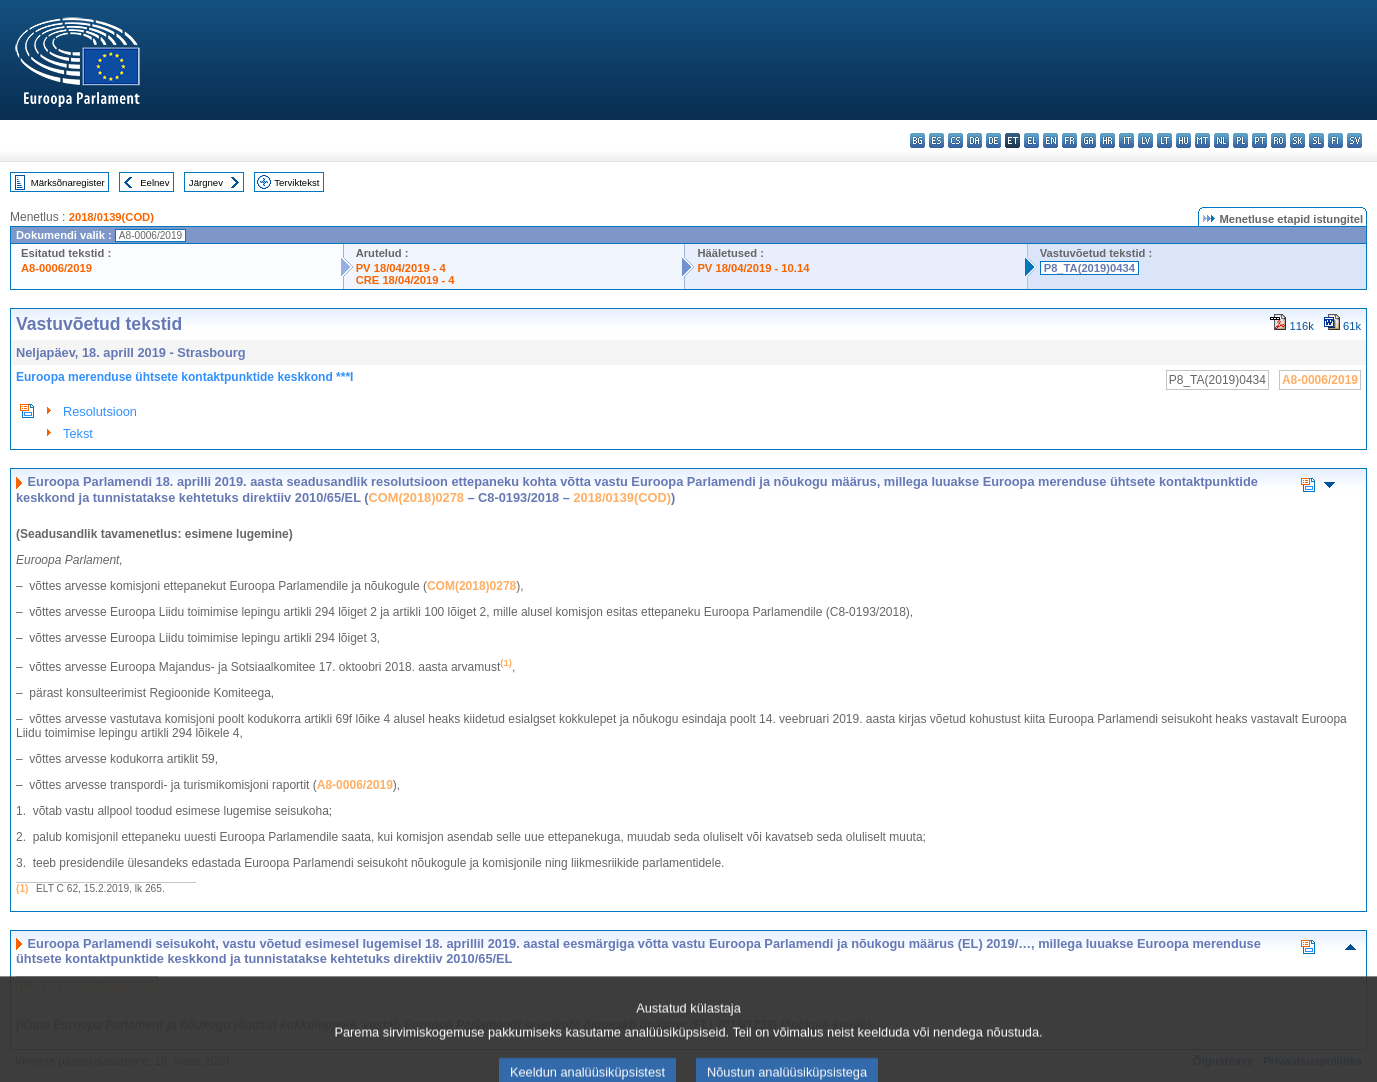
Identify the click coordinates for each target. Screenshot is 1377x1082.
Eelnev (154, 182)
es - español (936, 140)
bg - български (917, 140)
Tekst (78, 433)
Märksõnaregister (68, 182)
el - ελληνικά (1031, 140)
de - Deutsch (993, 140)
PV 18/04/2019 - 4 (401, 268)
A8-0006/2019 (56, 268)
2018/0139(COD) (111, 217)
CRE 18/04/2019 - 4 (405, 280)
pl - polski (1240, 140)
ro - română (1278, 140)
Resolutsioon (100, 411)
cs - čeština (955, 140)
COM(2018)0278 (416, 497)
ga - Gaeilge (1088, 140)
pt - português (1259, 140)
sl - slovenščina (1316, 140)
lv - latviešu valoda (1145, 140)
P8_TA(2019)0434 (1089, 268)
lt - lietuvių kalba (1164, 140)
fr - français (1069, 140)
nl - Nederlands (1221, 140)
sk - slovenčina (1297, 140)
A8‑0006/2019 (355, 785)
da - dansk (974, 140)
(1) (22, 888)
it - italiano (1126, 140)
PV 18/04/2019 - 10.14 (753, 268)
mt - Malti (1202, 140)
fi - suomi (1335, 140)
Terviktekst (296, 182)
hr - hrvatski (1107, 140)
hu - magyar (1183, 140)
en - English (1050, 140)
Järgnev (206, 182)
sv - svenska (1354, 140)
